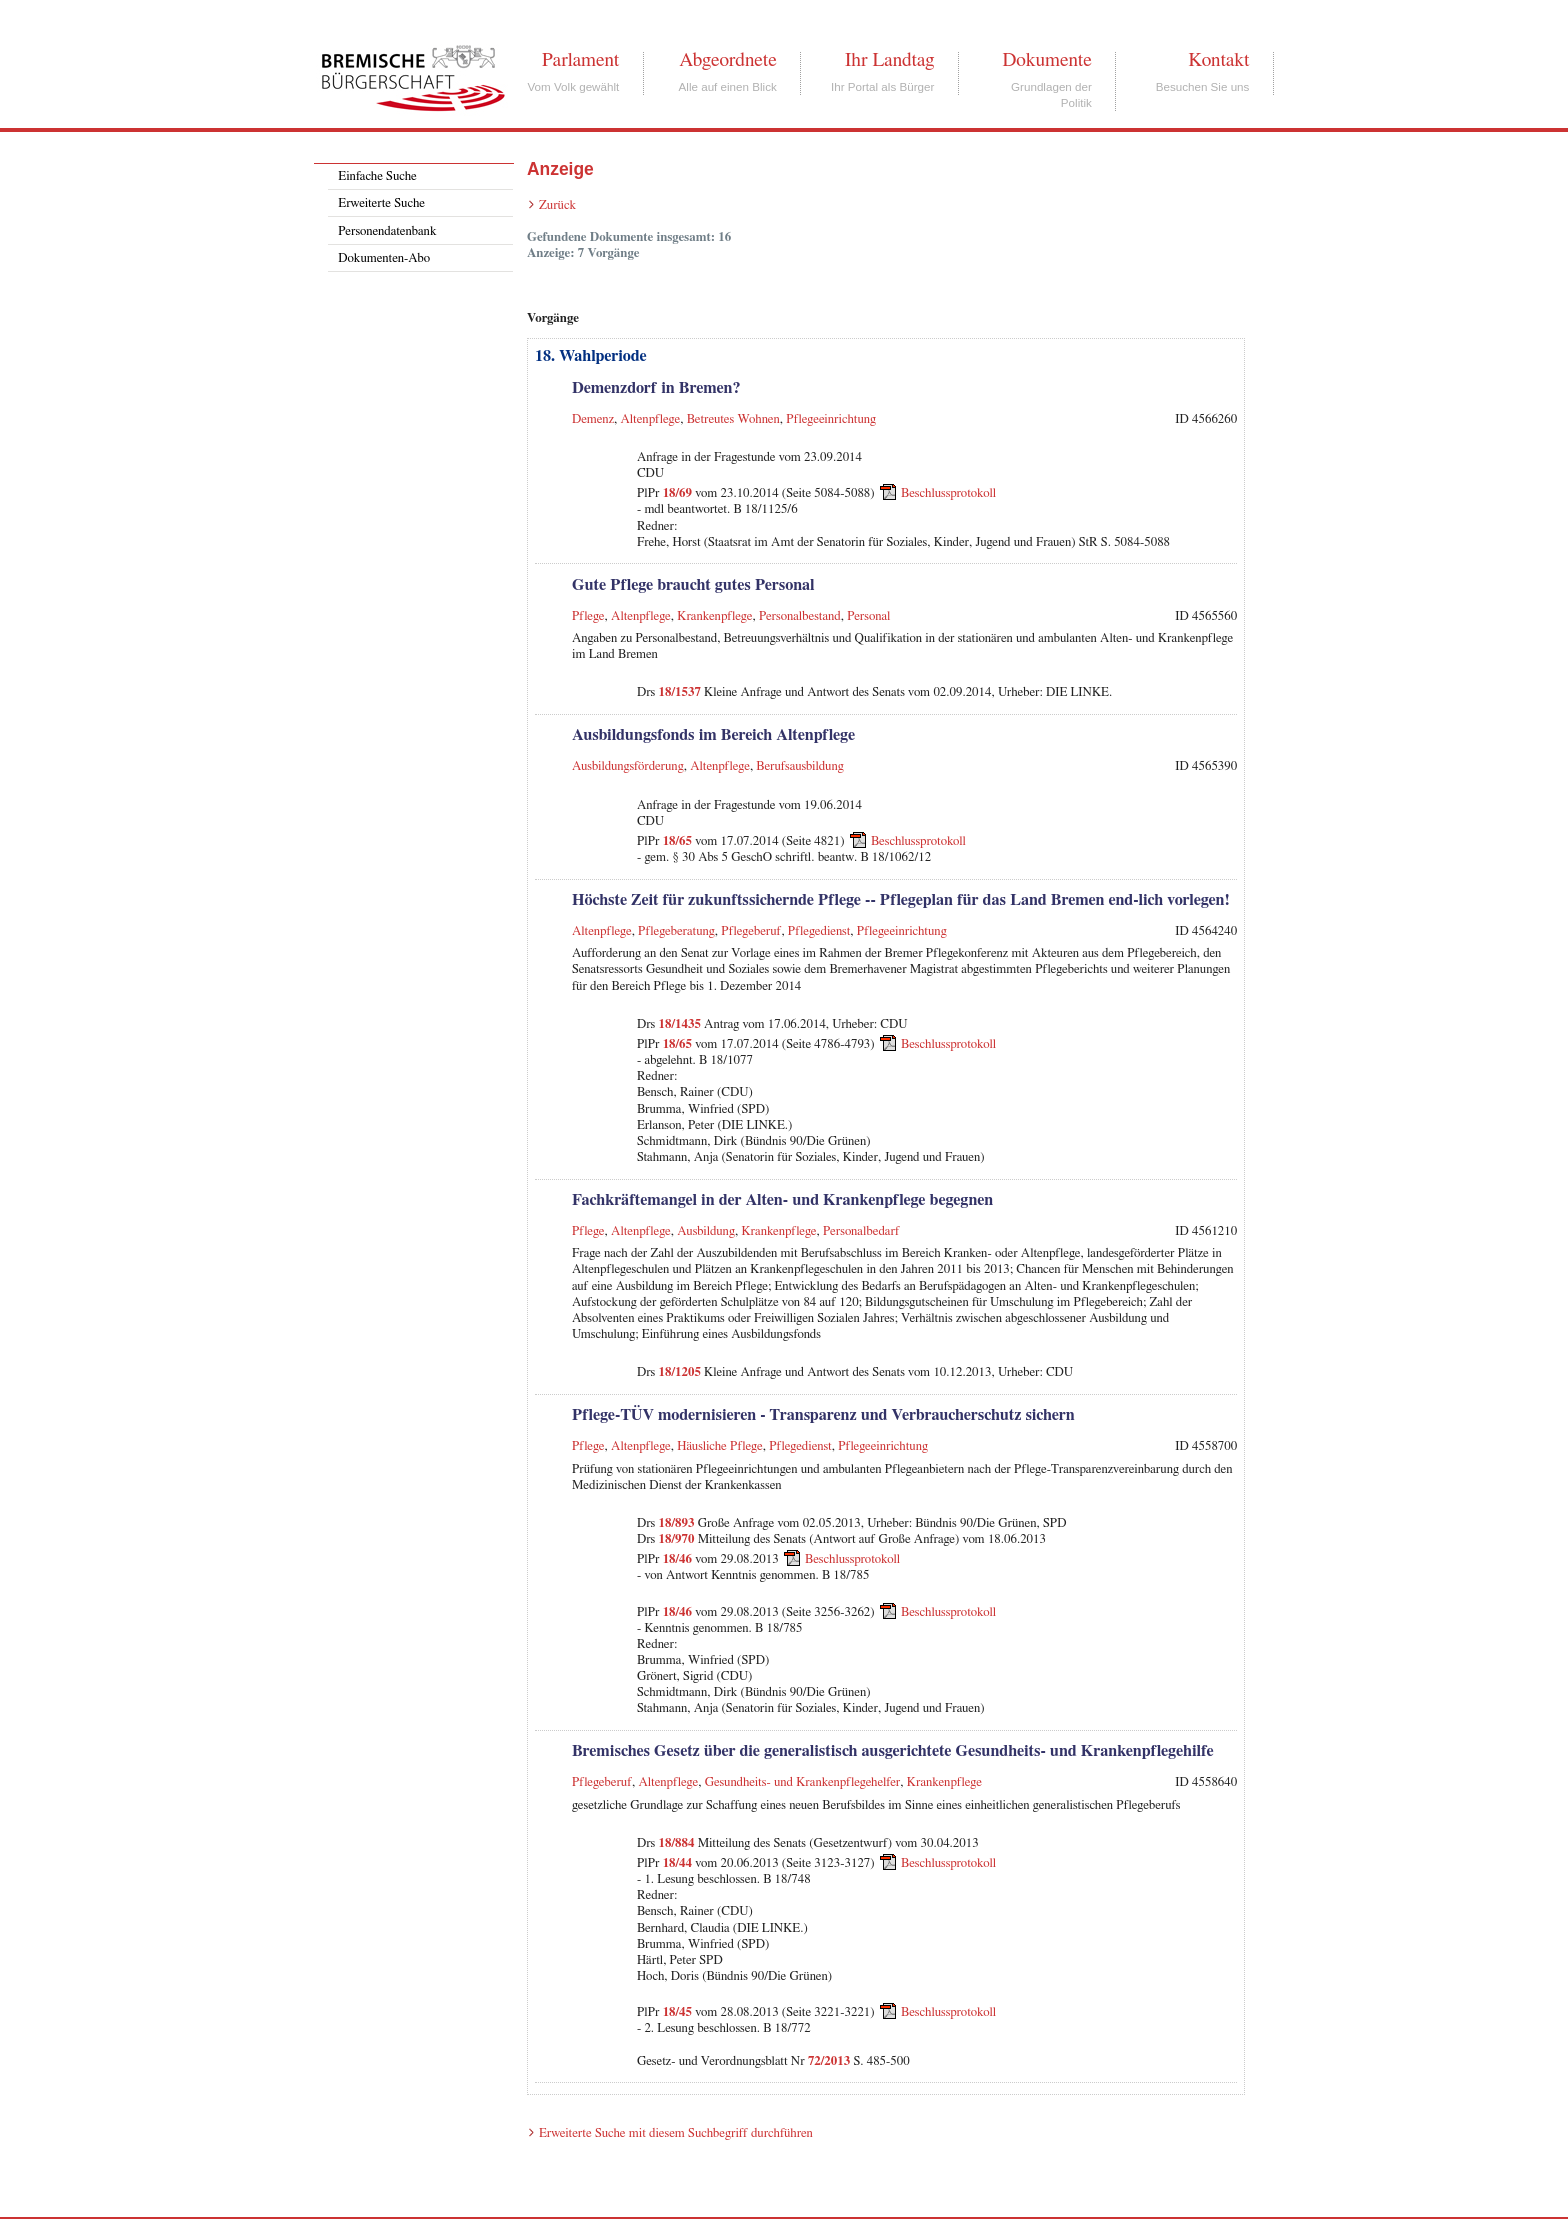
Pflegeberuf (751, 931)
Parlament (580, 60)
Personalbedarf (861, 1231)
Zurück (557, 205)
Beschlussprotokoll (948, 493)
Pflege (588, 616)
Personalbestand (800, 616)
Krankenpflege (714, 616)
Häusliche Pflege (719, 1446)
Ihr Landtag (889, 60)
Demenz (593, 419)
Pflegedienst (819, 931)
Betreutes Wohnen (733, 419)
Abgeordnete (728, 60)
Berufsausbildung (799, 766)
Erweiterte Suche (381, 203)
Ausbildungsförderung (628, 766)
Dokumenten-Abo (384, 258)
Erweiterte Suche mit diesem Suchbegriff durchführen (676, 2133)
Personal (868, 616)
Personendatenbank (387, 231)
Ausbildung (706, 1231)
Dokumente (1046, 60)
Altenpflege (651, 419)
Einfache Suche (377, 176)
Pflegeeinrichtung (831, 419)
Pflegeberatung (676, 931)
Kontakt (1218, 60)
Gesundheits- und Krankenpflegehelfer (803, 1782)
